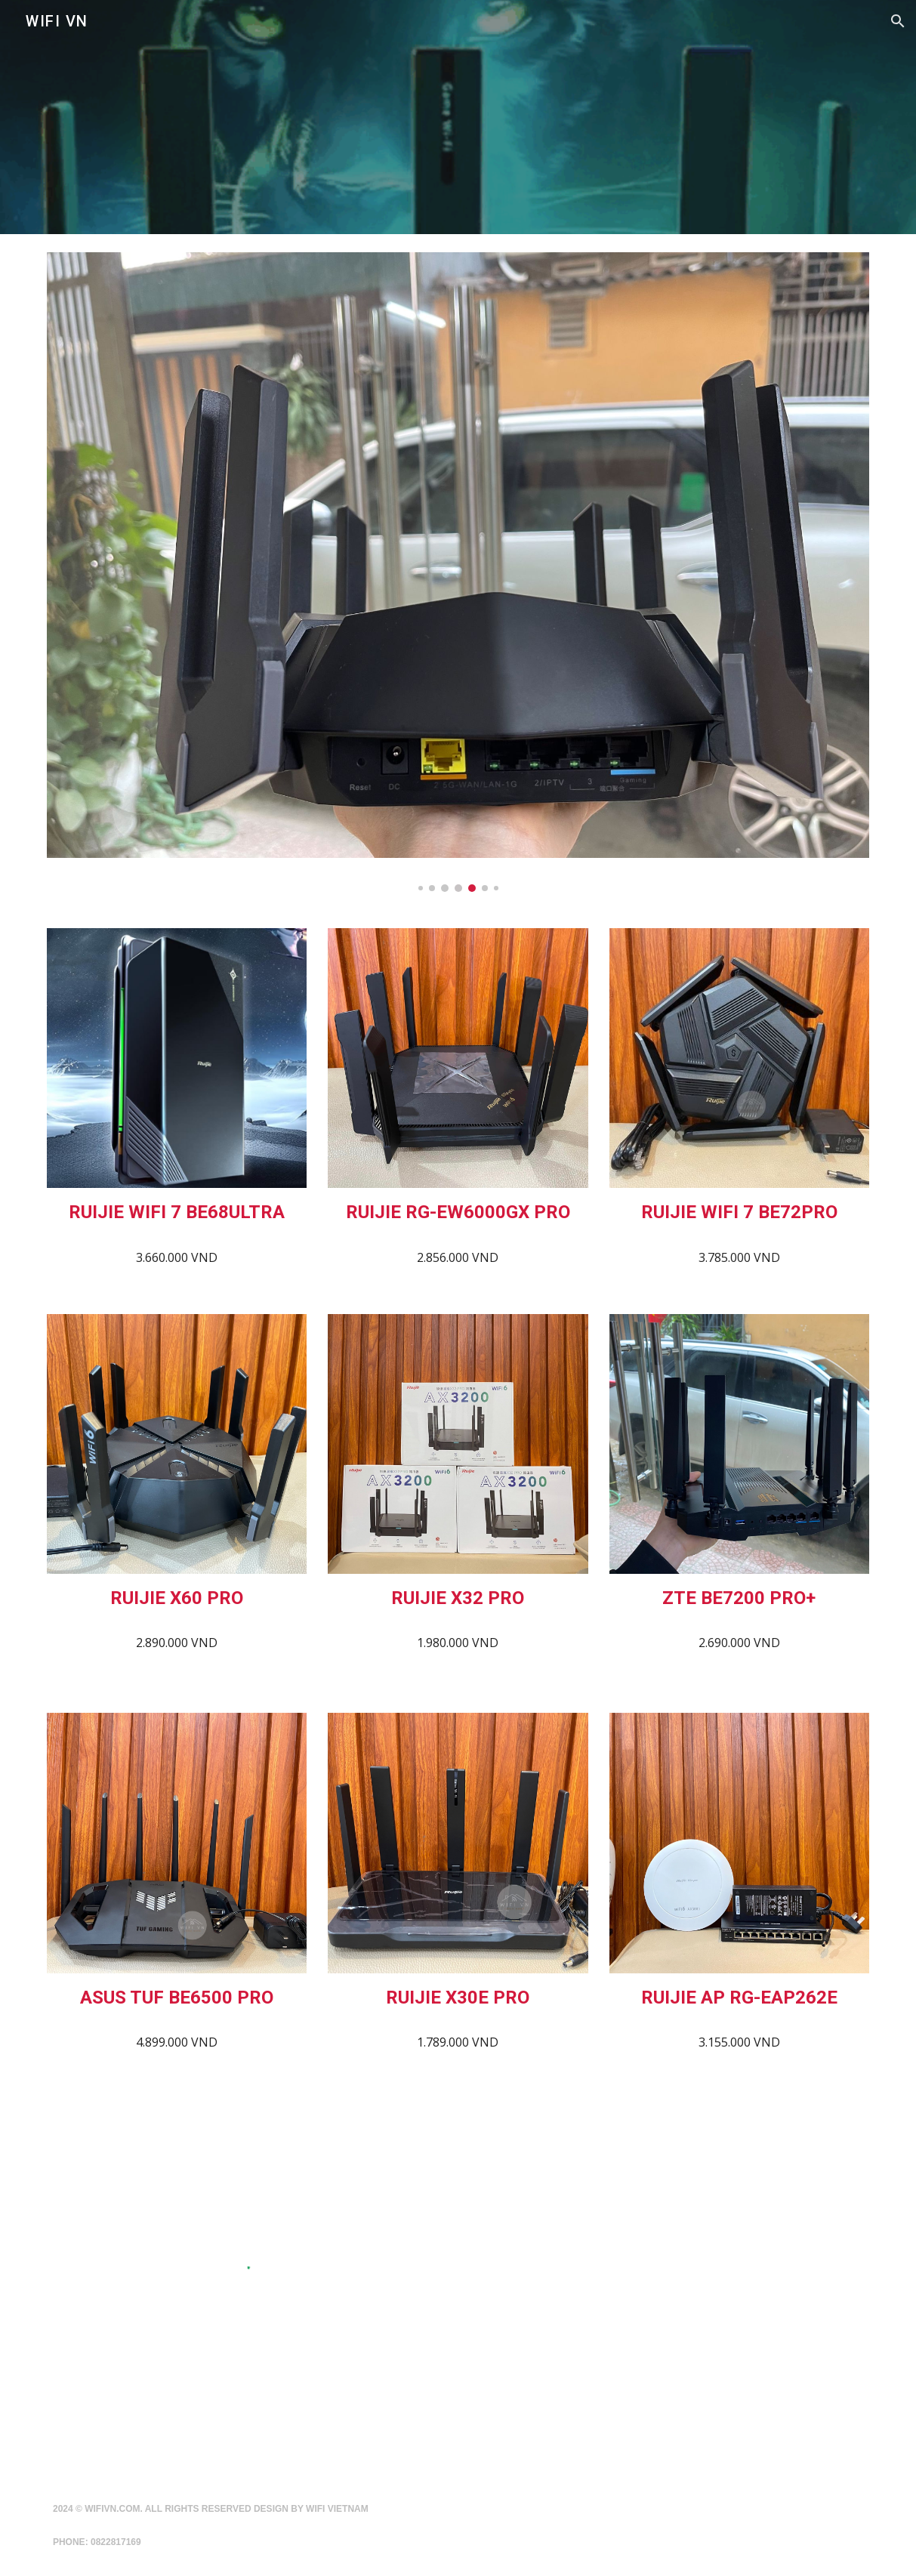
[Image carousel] (458, 572)
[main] (177, 1212)
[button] (898, 21)
